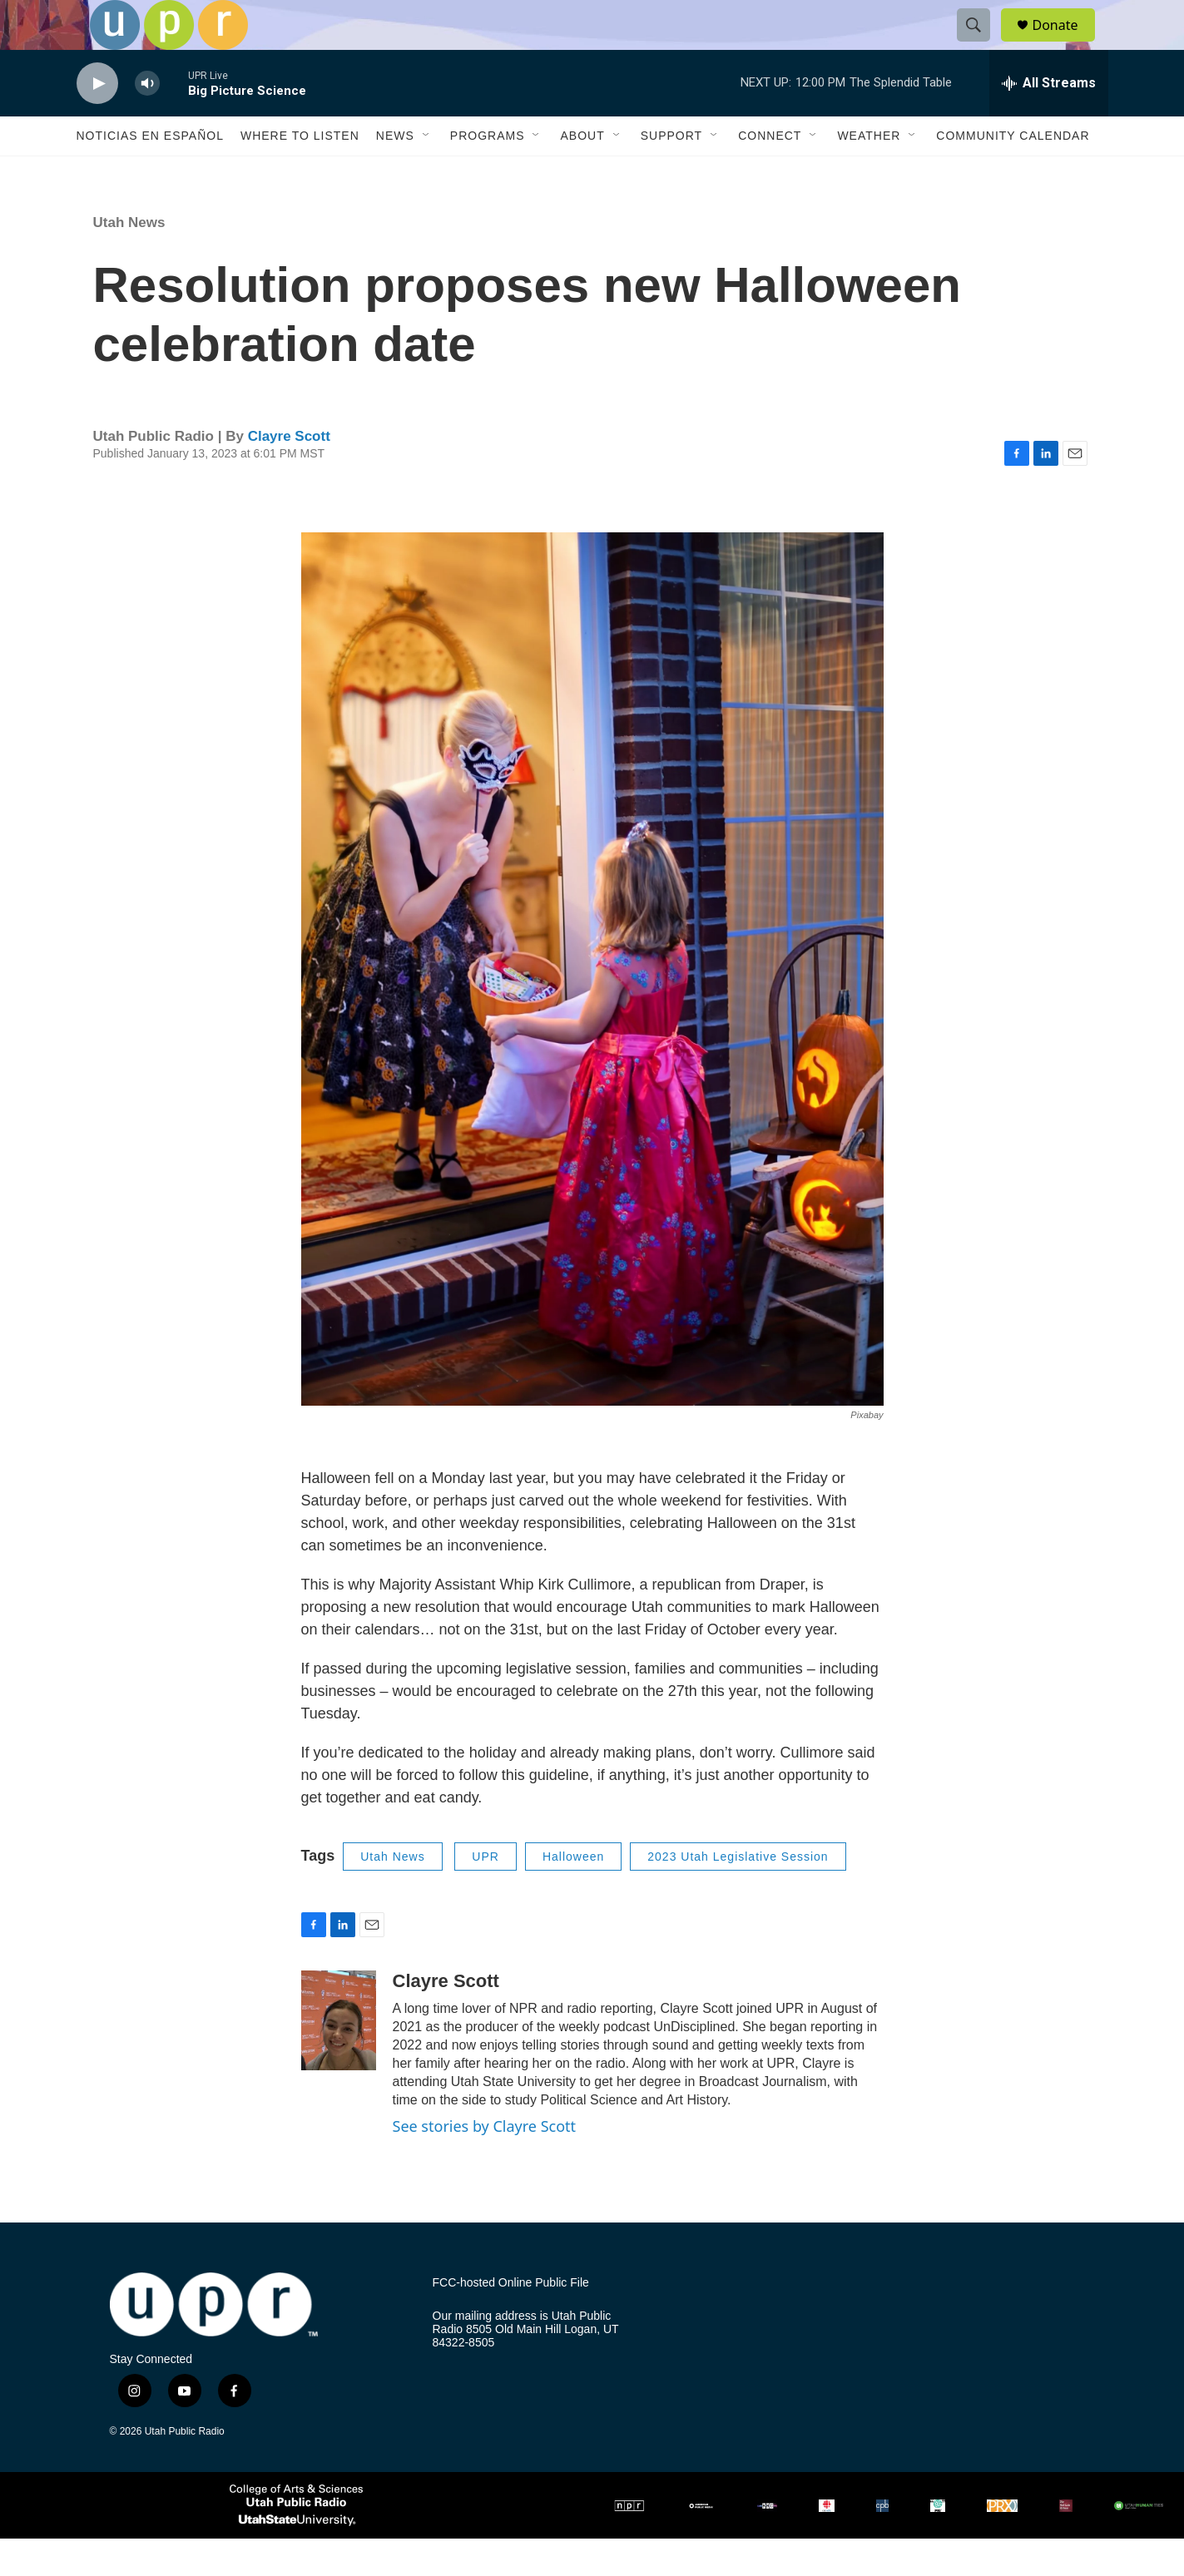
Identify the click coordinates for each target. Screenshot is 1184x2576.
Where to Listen (299, 173)
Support (671, 173)
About (582, 173)
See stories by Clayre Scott (485, 2163)
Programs (487, 173)
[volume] (147, 121)
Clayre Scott (289, 474)
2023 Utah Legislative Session (737, 1894)
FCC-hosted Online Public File (511, 2320)
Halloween (573, 1894)
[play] (97, 121)
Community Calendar (1012, 173)
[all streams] (1048, 120)
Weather (868, 173)
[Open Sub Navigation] (426, 173)
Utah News (129, 260)
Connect (769, 173)
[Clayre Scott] (338, 2058)
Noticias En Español (150, 173)
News (395, 173)
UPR (485, 1894)
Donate (1066, 43)
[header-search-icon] (981, 44)
